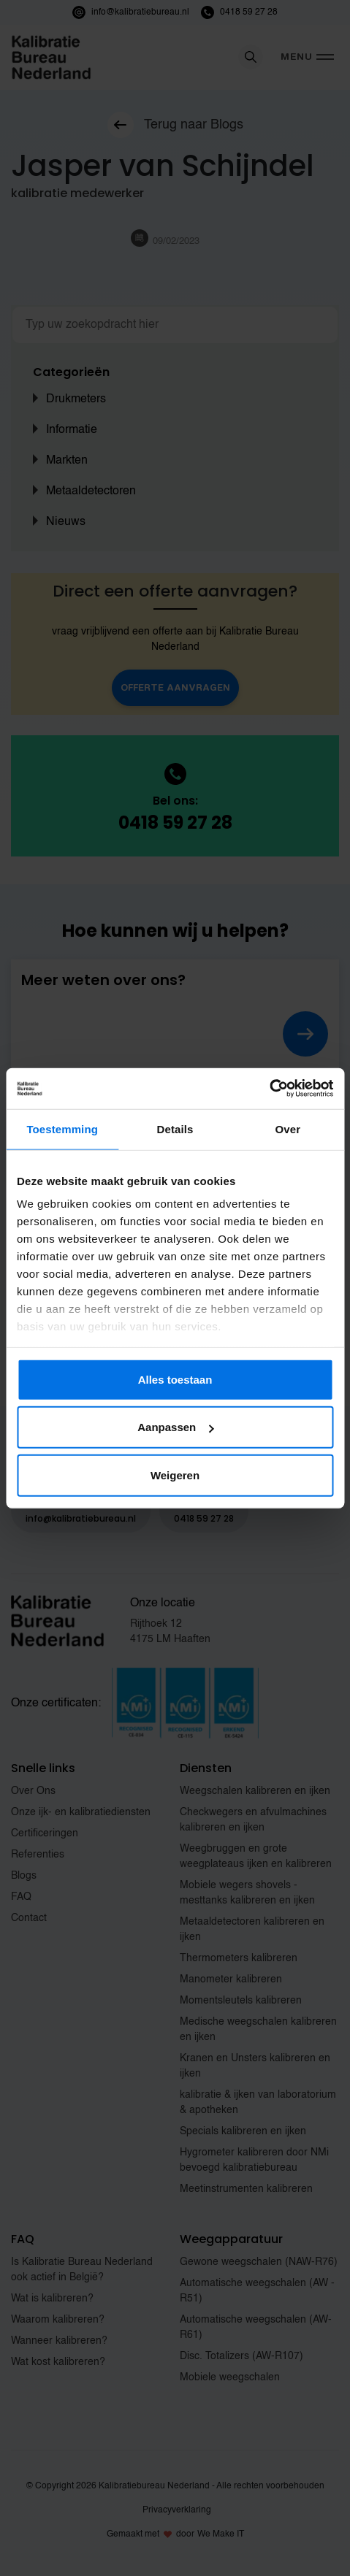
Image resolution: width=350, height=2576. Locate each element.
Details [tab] (175, 1128)
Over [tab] (288, 1128)
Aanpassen (175, 1427)
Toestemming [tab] (62, 1128)
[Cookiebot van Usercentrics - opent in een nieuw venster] (269, 1088)
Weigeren (175, 1474)
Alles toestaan (175, 1379)
